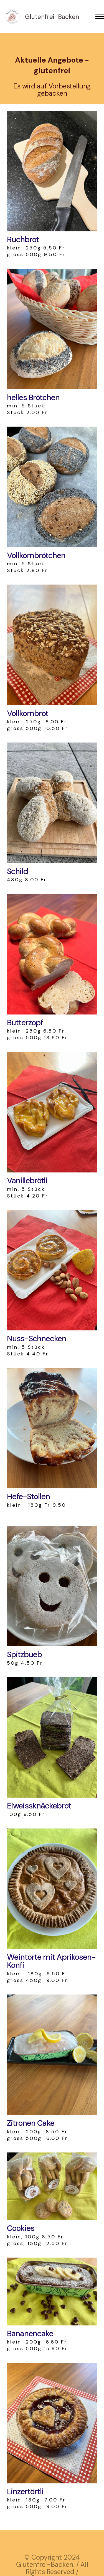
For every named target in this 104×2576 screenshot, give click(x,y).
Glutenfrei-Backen (52, 17)
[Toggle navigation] (99, 16)
